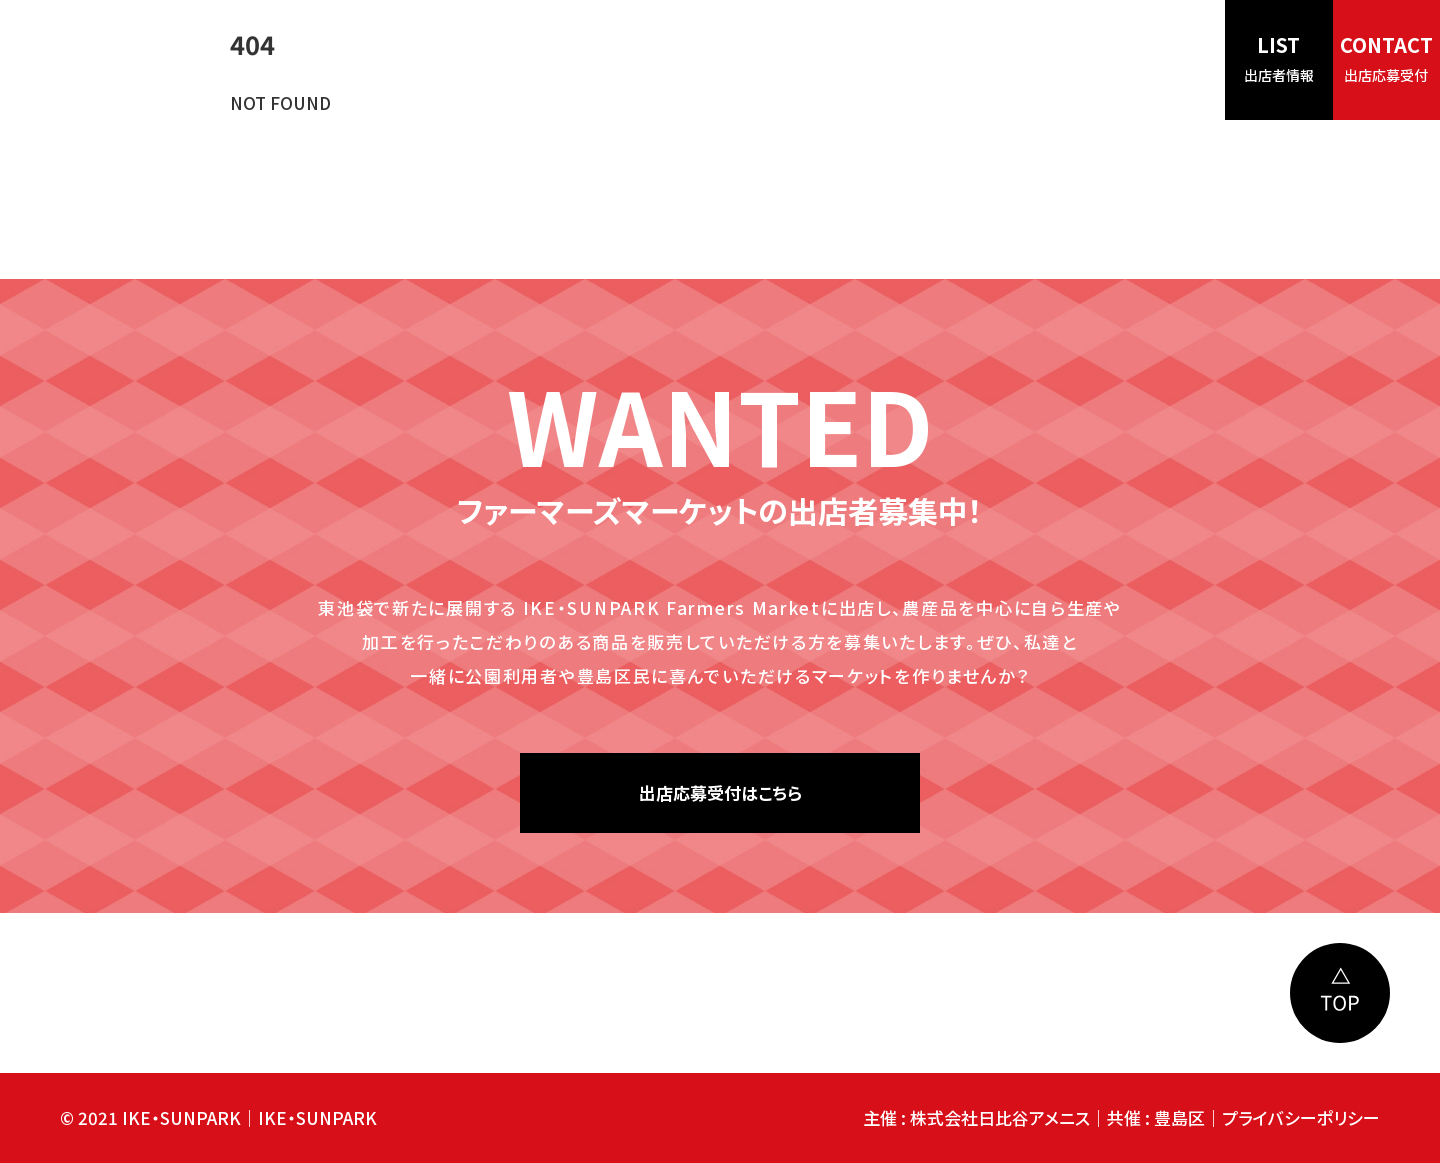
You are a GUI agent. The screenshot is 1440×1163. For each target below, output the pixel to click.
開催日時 (868, 59)
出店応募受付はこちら (720, 792)
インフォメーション (1089, 59)
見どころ (773, 59)
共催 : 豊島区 (1156, 1117)
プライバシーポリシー (1301, 1117)
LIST (1279, 57)
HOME (580, 59)
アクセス (962, 59)
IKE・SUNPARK (317, 1117)
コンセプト (674, 59)
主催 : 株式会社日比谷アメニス (976, 1117)
